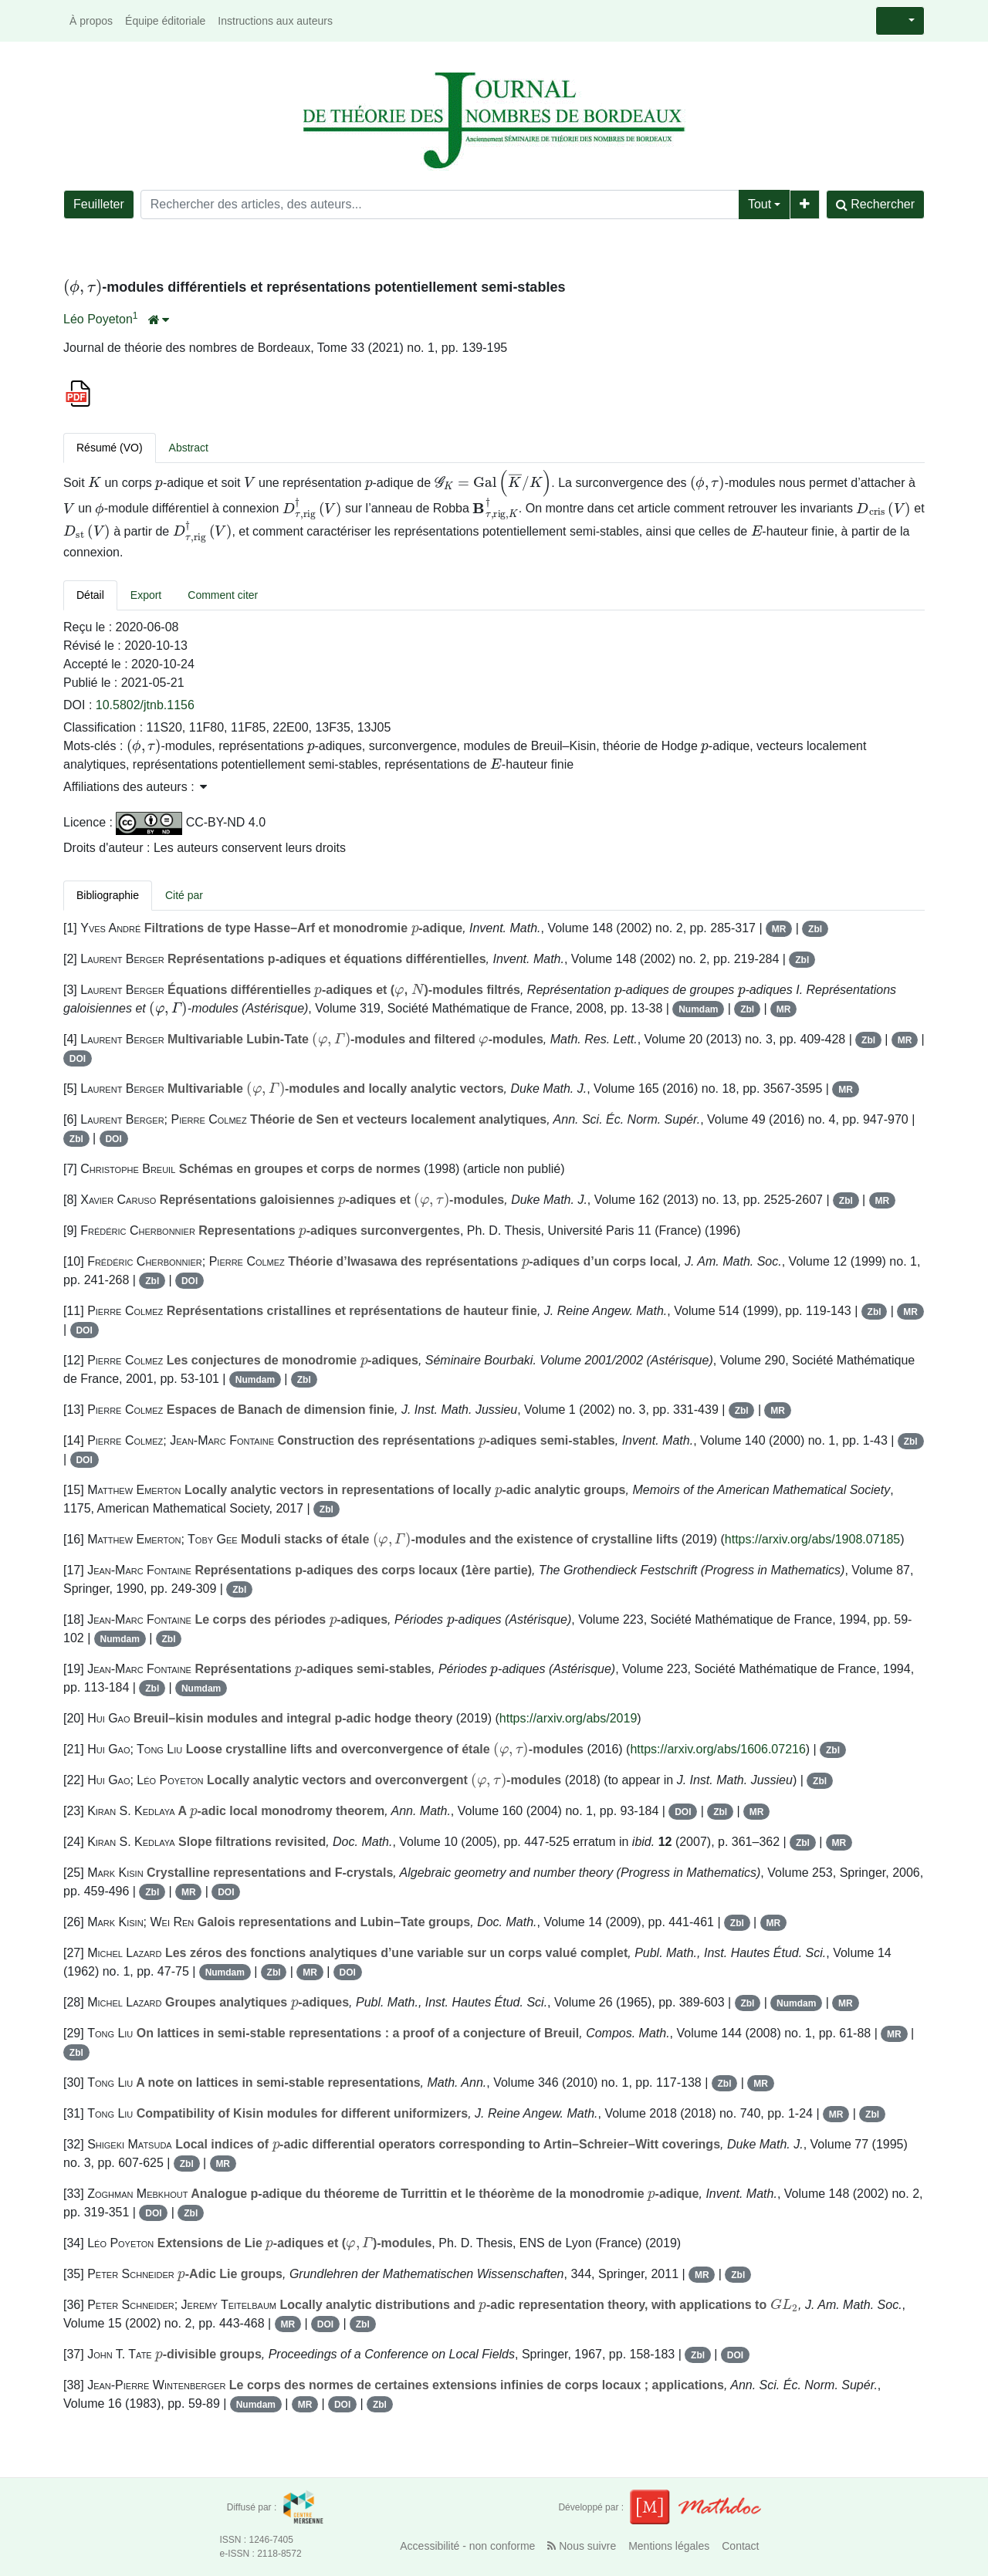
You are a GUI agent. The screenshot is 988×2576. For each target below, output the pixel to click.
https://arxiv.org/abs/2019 (568, 1718)
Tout (759, 204)
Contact (740, 2546)
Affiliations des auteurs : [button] (135, 786)
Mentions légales (668, 2546)
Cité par (184, 895)
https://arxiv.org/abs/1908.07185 (812, 1539)
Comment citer (223, 595)
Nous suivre (581, 2546)
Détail (90, 595)
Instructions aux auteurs (275, 21)
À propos (91, 21)
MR (779, 929)
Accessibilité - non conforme (467, 2546)
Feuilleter (98, 204)
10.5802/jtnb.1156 (145, 705)
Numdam (698, 1009)
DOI (77, 1058)
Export (145, 595)
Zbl (815, 929)
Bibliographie (107, 895)
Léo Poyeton (98, 319)
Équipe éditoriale (165, 21)
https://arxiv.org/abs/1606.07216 (717, 1749)
